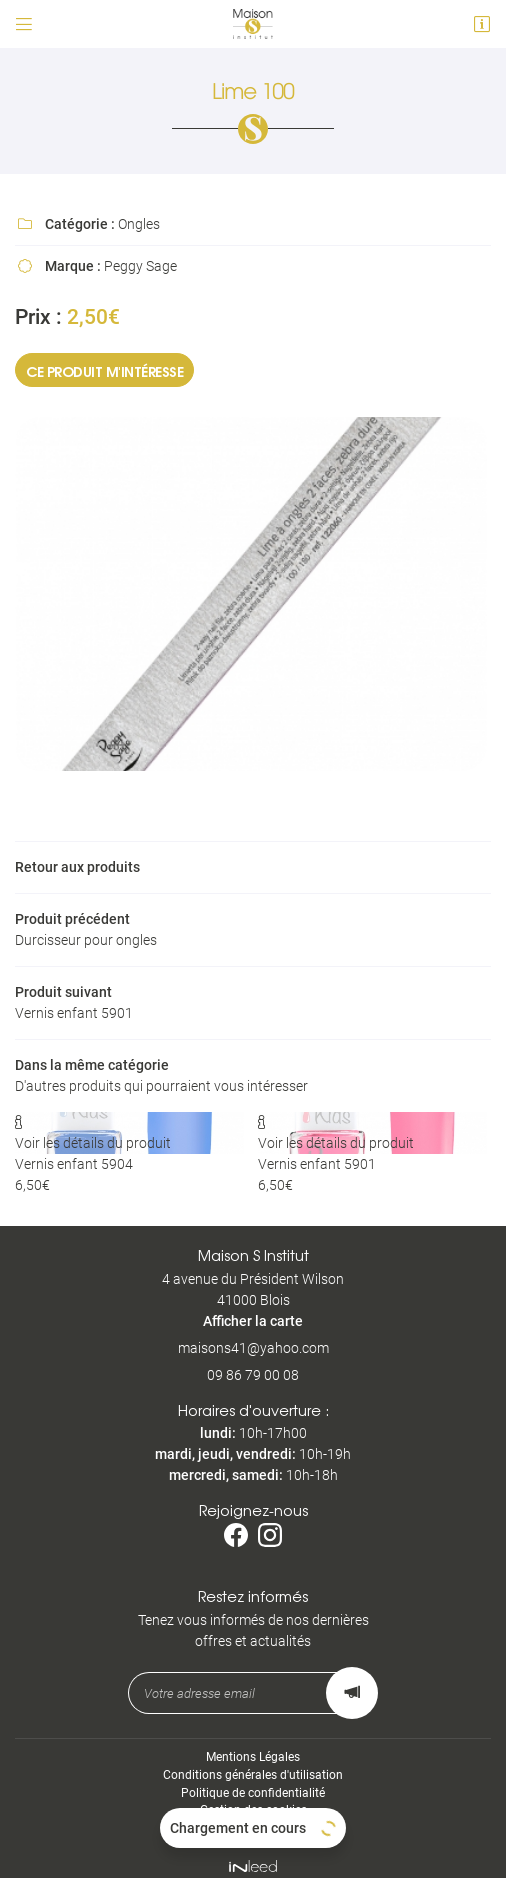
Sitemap (253, 1818)
